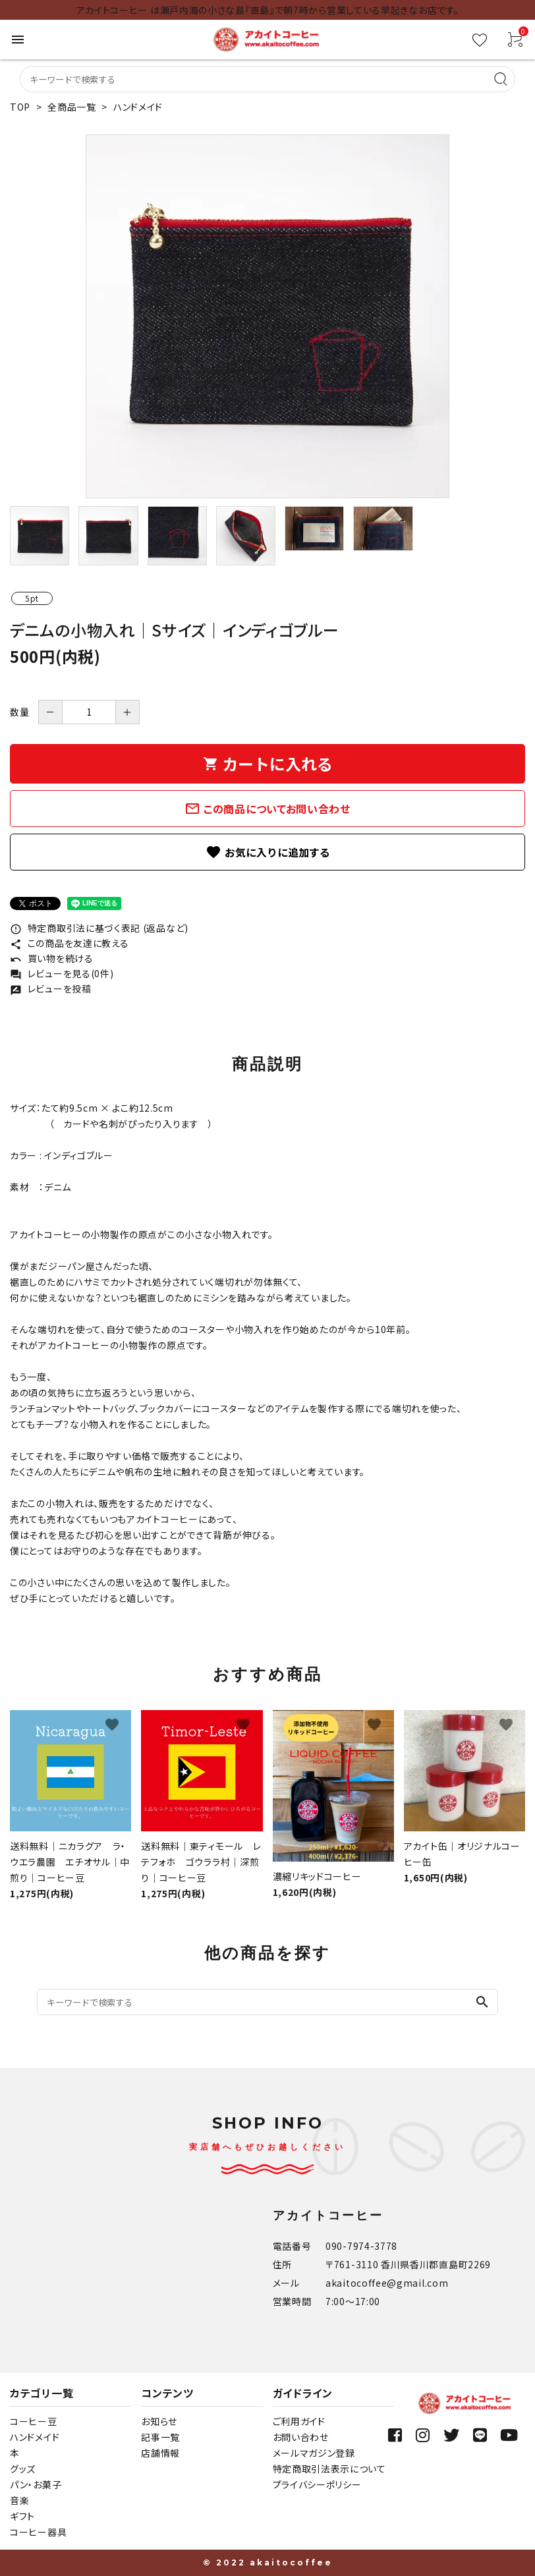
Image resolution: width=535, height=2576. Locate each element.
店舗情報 (160, 2452)
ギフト (22, 2516)
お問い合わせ (301, 2437)
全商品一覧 (71, 106)
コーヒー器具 (38, 2531)
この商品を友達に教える (69, 943)
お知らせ (159, 2421)
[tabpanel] (267, 316)
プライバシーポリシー (317, 2484)
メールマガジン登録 (314, 2452)
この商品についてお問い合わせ (267, 808)
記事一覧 (160, 2437)
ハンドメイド (138, 106)
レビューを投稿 (51, 988)
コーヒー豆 (33, 2421)
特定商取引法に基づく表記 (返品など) (99, 927)
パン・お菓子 (35, 2484)
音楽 (19, 2500)
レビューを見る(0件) (61, 973)
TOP (20, 106)
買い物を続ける (52, 958)
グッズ (23, 2468)
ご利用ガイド (299, 2421)
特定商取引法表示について (329, 2468)
